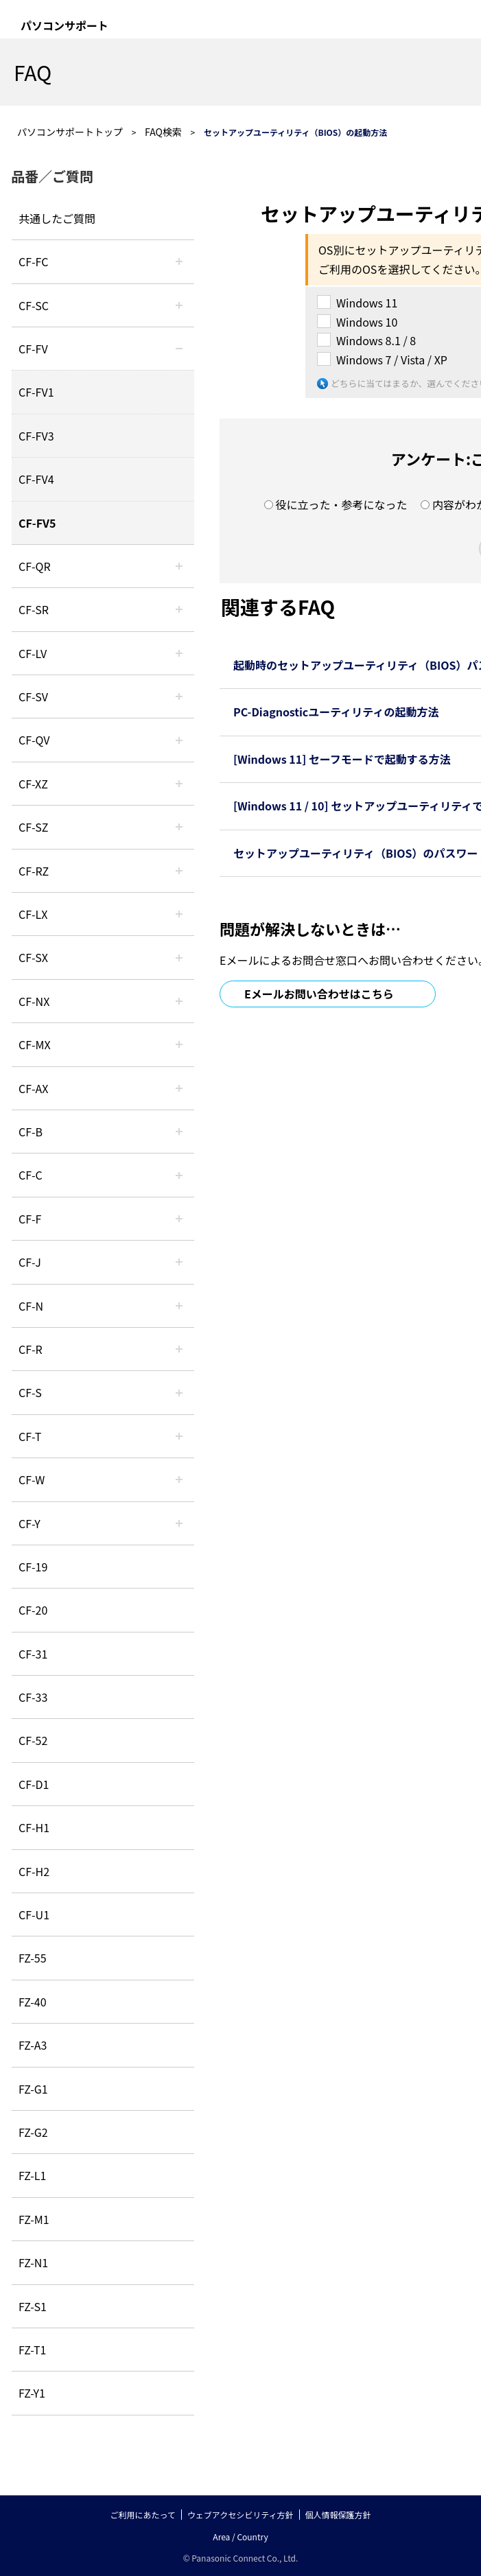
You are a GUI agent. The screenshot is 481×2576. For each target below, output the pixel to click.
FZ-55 (33, 1957)
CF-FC (33, 261)
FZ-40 (33, 2001)
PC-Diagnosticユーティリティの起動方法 (335, 711)
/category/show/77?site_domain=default (179, 696)
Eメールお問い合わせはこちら (319, 993)
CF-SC (34, 305)
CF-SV (33, 696)
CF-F (30, 1218)
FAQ (32, 72)
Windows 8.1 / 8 (376, 340)
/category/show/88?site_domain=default (179, 826)
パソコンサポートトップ (70, 132)
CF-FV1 (36, 392)
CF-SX (33, 957)
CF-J (30, 1261)
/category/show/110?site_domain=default (179, 566)
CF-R (31, 1349)
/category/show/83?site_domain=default (179, 957)
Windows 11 (366, 302)
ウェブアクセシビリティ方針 (240, 2514)
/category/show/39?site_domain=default (179, 1044)
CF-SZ (33, 826)
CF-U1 (34, 1914)
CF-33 (33, 1697)
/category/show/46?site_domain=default (179, 1218)
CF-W (32, 1479)
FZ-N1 (33, 2262)
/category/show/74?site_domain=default (179, 609)
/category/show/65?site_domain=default (179, 870)
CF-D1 (34, 1784)
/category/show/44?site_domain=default (179, 1131)
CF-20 (33, 1609)
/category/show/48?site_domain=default (179, 1305)
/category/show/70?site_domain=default (179, 1392)
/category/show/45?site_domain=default (179, 1174)
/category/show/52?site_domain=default (179, 1001)
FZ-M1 (34, 2219)
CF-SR (34, 609)
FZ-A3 (33, 2044)
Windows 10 (366, 322)
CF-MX (35, 1044)
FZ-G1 (33, 2088)
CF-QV (34, 739)
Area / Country (240, 2536)
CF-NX (34, 1001)
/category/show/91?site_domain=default (179, 1436)
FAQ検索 (163, 132)
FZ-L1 (32, 2175)
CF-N (31, 1305)
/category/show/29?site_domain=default (179, 653)
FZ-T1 (32, 2349)
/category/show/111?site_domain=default (179, 783)
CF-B (31, 1131)
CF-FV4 (36, 479)
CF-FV (33, 348)
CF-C (31, 1174)
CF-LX (33, 914)
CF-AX (34, 1088)
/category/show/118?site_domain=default (179, 305)
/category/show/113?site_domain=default (179, 1523)
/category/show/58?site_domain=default (179, 739)
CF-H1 (34, 1827)
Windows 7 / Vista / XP (391, 359)
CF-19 (33, 1566)
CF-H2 (34, 1871)
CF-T (30, 1436)
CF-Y (29, 1523)
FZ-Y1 (32, 2392)
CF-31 (33, 1653)
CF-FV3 (36, 436)
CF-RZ (34, 870)
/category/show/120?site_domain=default (179, 261)
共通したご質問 (57, 218)
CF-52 (33, 1740)
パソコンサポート (64, 25)
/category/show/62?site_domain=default (179, 1349)
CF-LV (33, 653)
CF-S (30, 1392)
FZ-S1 (33, 2306)
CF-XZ (33, 783)
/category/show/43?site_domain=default (179, 1088)
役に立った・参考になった (341, 504)
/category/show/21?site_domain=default (179, 348)
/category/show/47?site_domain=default (179, 1261)
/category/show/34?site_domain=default (179, 914)
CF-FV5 (37, 523)
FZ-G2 (33, 2132)
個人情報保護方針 (338, 2514)
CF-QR (35, 566)
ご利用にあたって (142, 2514)
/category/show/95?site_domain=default (179, 1479)
